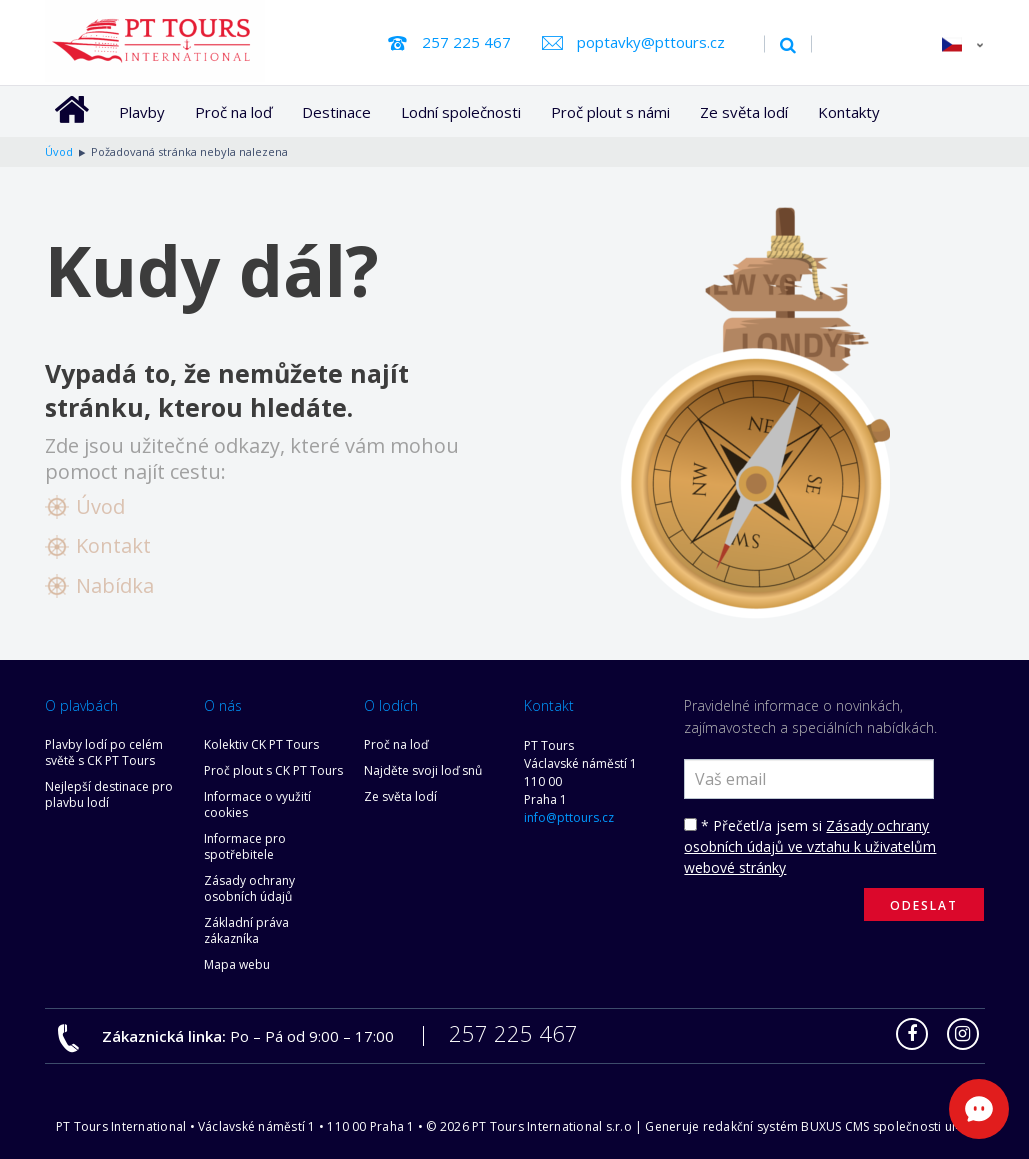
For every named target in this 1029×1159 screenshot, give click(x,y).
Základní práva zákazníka (246, 930)
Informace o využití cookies (257, 804)
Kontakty (849, 112)
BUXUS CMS (835, 1126)
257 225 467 (466, 42)
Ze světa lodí (744, 112)
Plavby (142, 112)
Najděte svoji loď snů (423, 770)
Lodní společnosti (461, 112)
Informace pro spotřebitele (245, 846)
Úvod (100, 506)
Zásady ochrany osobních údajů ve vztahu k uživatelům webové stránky (810, 846)
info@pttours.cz (569, 817)
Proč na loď (233, 112)
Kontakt (113, 545)
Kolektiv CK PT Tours (261, 744)
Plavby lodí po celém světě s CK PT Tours (104, 752)
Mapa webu (237, 964)
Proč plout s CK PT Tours (273, 770)
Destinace (336, 112)
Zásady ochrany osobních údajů (249, 888)
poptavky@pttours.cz (651, 42)
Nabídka (115, 585)
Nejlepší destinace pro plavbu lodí (109, 794)
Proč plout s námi (610, 112)
